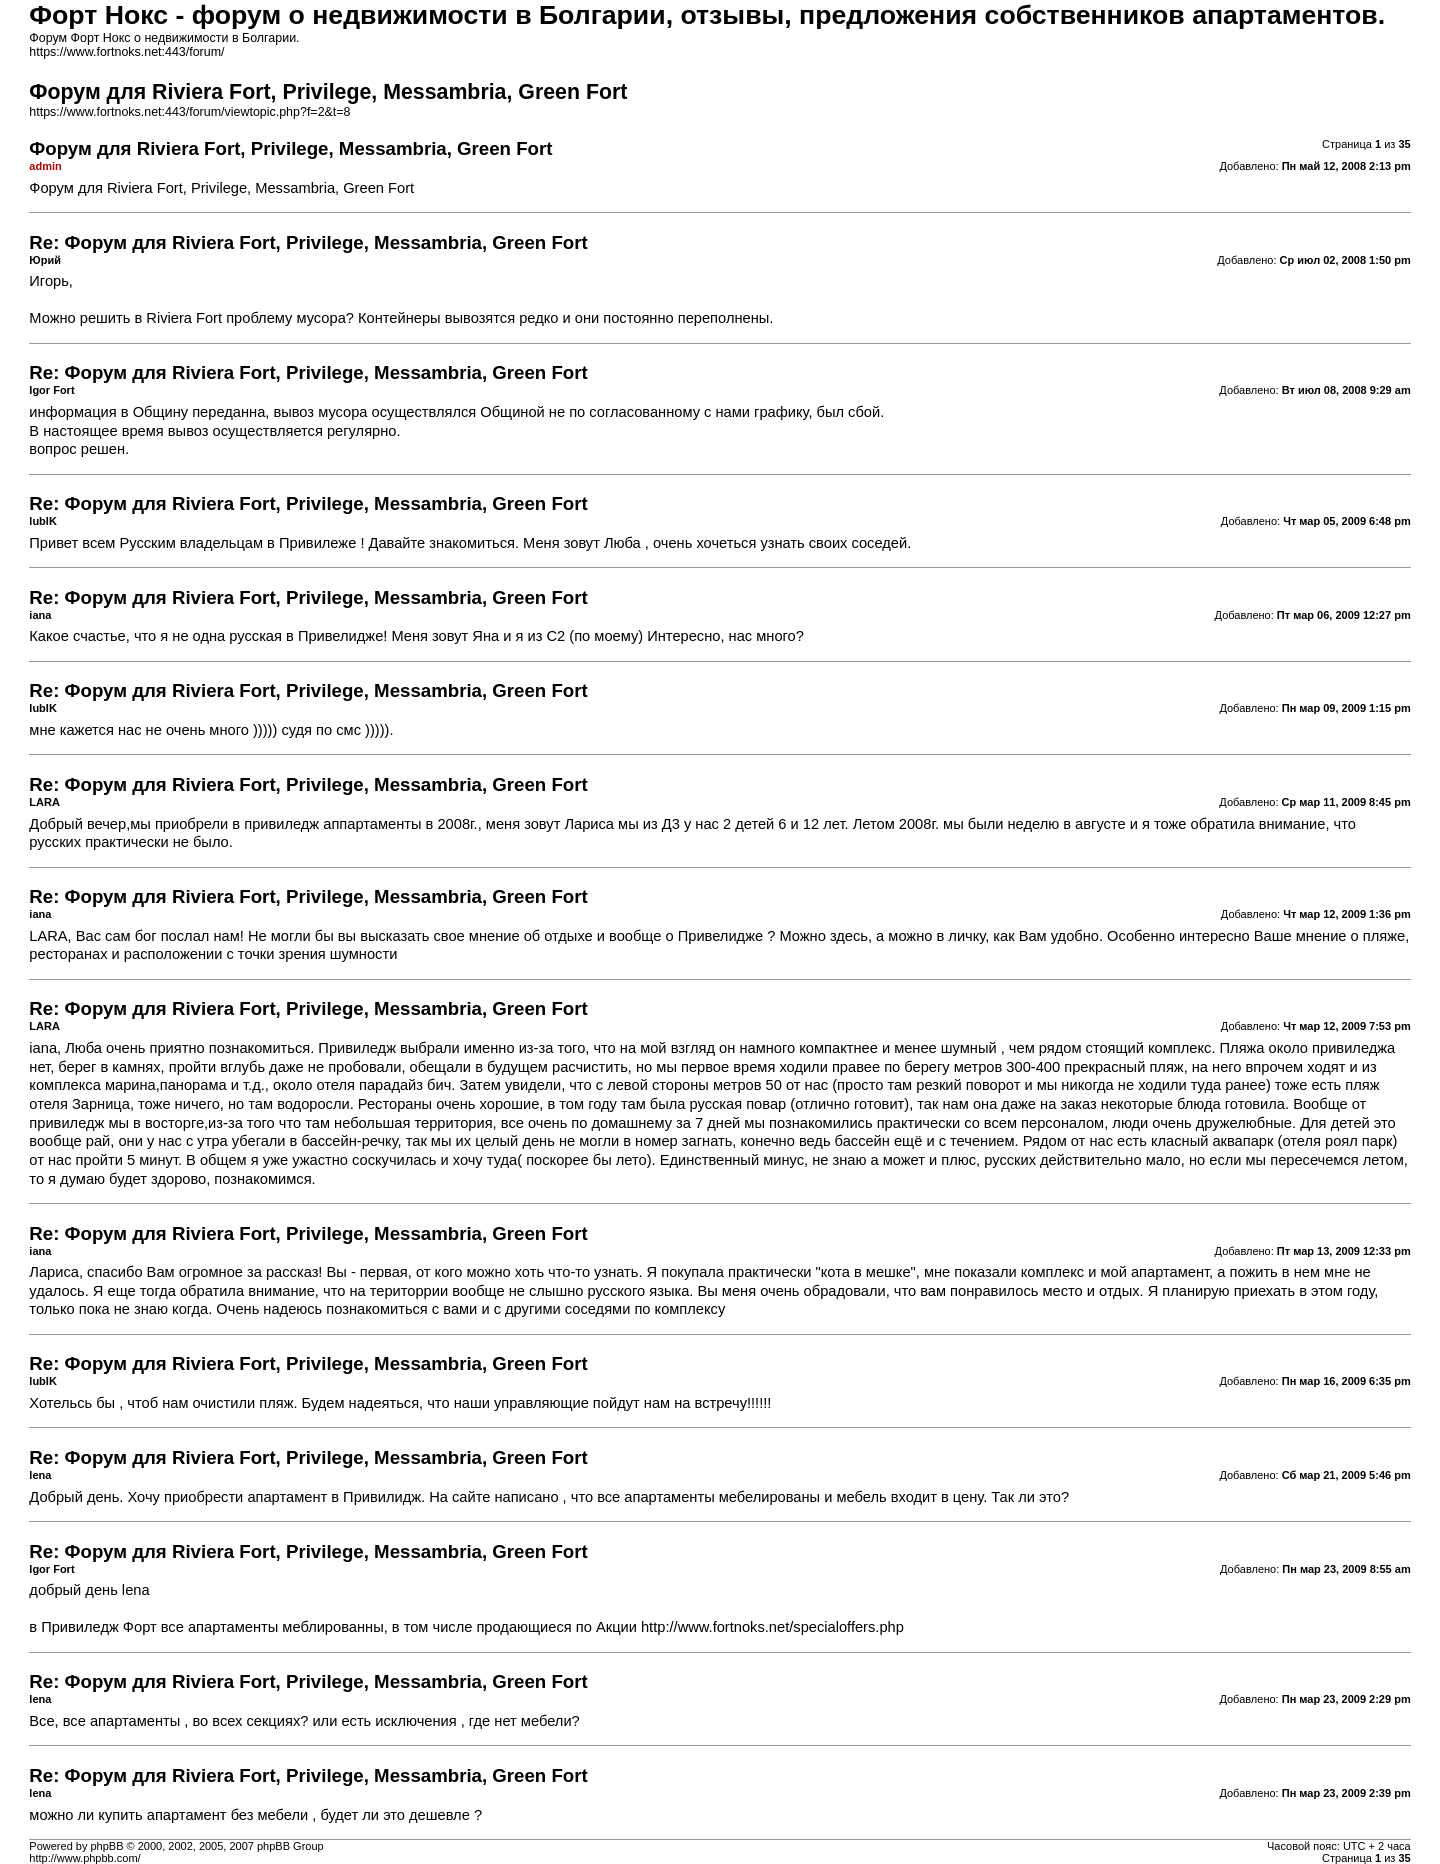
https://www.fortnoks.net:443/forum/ (126, 52)
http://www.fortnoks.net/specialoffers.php (772, 1627)
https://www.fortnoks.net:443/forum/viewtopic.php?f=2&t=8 (189, 112)
